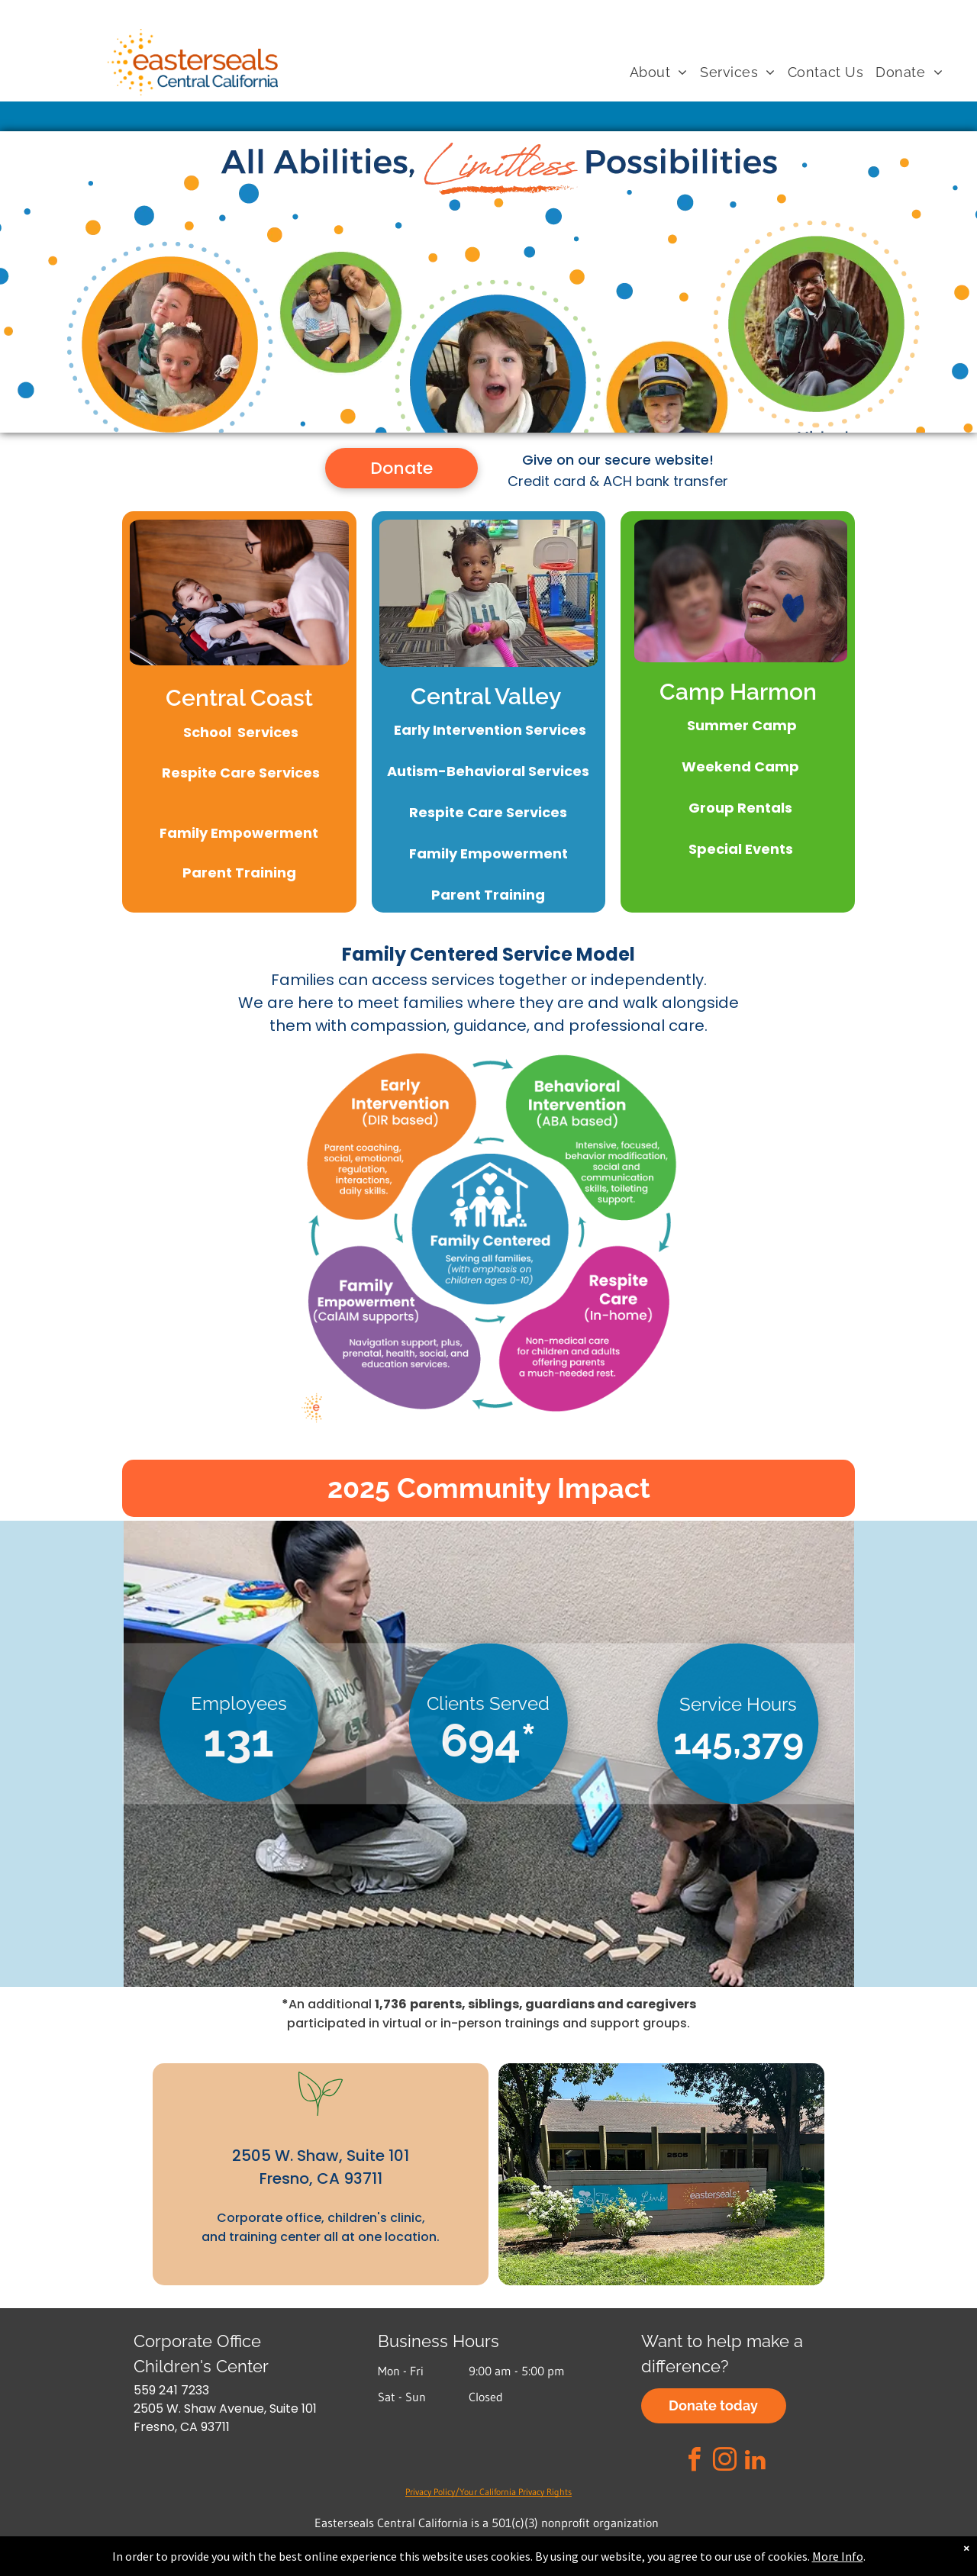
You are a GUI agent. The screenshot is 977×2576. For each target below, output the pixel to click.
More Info (837, 2556)
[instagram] (725, 2462)
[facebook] (694, 2462)
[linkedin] (755, 2462)
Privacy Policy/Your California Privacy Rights (488, 2491)
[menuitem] (659, 73)
